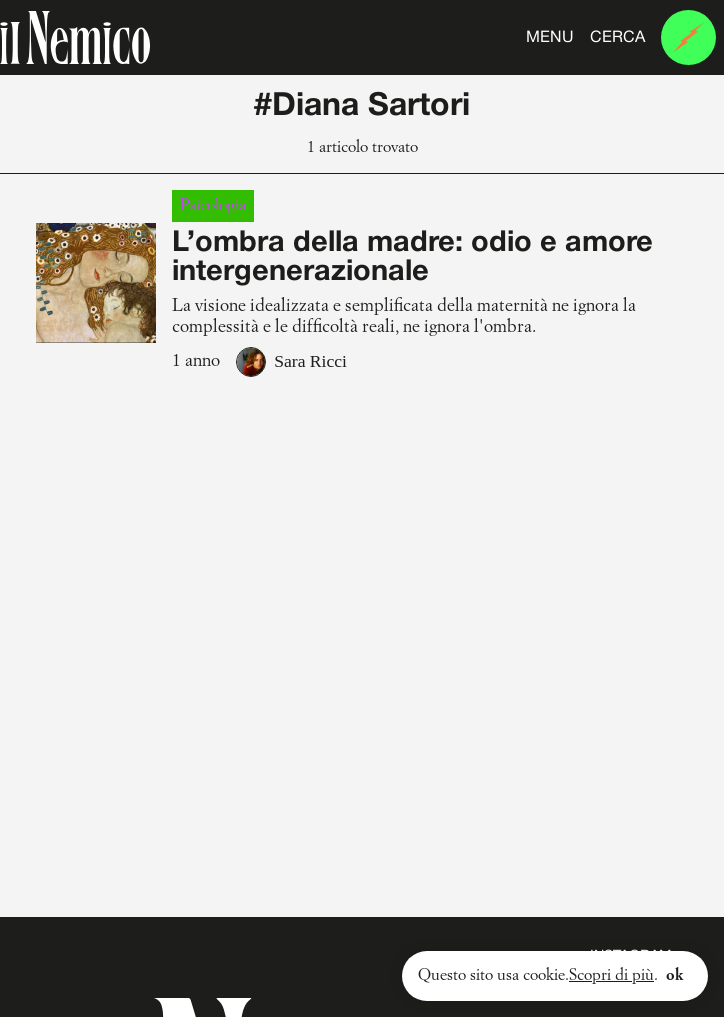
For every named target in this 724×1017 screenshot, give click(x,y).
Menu (550, 38)
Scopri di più (611, 976)
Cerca (617, 38)
